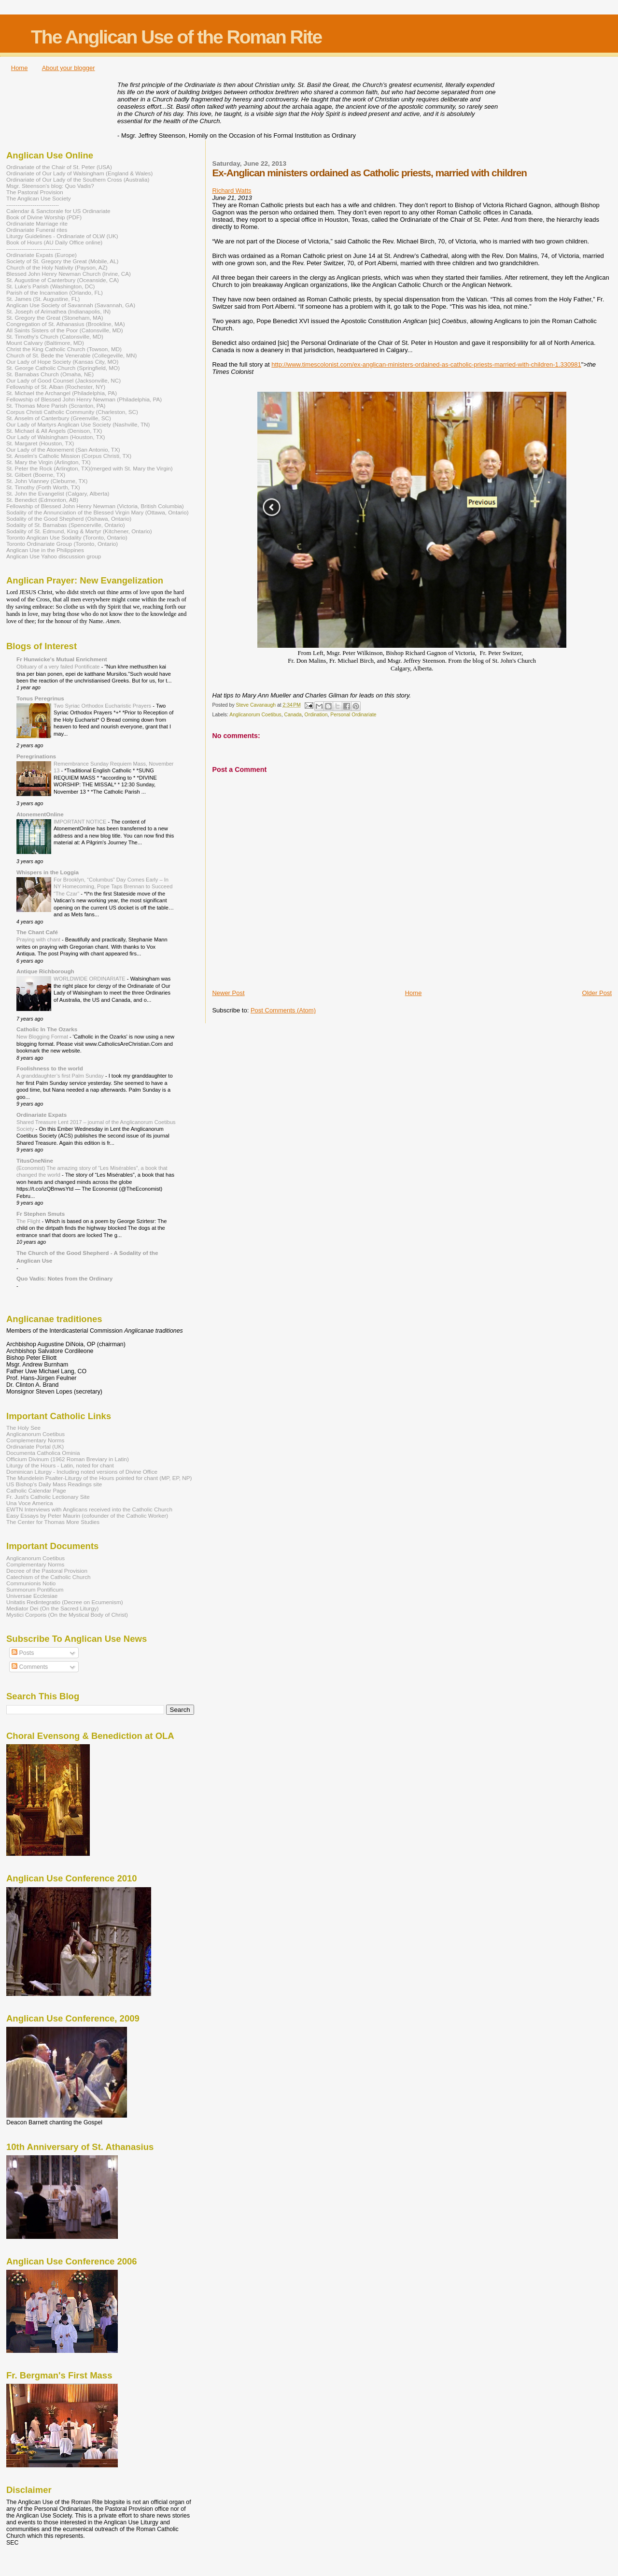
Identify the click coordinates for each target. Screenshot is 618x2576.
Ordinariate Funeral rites (36, 230)
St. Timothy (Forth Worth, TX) (43, 487)
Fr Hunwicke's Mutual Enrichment (61, 659)
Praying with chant (39, 939)
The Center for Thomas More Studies (52, 1522)
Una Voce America (29, 1503)
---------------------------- (32, 204)
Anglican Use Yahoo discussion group (53, 556)
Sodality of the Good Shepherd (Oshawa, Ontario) (68, 518)
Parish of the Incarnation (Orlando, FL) (54, 292)
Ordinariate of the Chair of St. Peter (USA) (59, 167)
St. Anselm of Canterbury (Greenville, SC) (58, 418)
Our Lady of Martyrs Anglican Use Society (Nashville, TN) (78, 424)
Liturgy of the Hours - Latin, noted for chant (60, 1465)
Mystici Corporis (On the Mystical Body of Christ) (67, 1614)
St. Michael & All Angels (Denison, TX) (54, 430)
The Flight (29, 1221)
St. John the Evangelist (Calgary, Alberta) (57, 493)
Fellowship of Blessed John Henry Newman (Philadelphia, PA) (84, 399)
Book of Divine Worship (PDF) (44, 217)
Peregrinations (36, 756)
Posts (23, 1653)
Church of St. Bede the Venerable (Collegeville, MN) (71, 355)
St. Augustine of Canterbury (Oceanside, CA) (62, 280)
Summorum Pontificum (35, 1589)
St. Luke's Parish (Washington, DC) (50, 286)
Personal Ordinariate (353, 714)
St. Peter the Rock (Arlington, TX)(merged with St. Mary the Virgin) (89, 468)
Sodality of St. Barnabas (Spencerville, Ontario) (65, 525)
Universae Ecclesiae (31, 1596)
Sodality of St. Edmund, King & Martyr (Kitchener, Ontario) (79, 531)
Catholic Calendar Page (36, 1490)
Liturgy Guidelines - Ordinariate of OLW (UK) (62, 236)
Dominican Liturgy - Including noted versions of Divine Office (81, 1471)
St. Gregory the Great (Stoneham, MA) (54, 317)
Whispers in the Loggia (47, 872)
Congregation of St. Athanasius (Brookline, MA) (65, 324)
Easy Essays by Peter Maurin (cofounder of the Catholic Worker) (87, 1515)
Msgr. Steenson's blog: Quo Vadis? (50, 186)
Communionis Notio (31, 1583)
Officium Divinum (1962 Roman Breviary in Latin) (67, 1459)
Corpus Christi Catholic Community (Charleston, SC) (72, 412)
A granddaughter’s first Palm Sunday (60, 1076)
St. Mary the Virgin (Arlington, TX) (48, 462)
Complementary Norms (35, 1440)
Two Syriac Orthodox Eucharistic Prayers (103, 706)
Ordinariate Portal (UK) (35, 1446)
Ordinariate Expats (41, 1114)
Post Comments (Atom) (283, 1010)
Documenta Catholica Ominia (43, 1453)
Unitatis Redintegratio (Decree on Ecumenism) (64, 1602)
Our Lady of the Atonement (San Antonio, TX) (63, 449)
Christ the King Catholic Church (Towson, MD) (64, 349)
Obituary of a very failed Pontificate (58, 666)
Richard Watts (231, 190)
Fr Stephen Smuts (40, 1213)
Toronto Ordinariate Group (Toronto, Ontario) (62, 544)
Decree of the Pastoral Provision (46, 1570)
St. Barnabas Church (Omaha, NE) (50, 374)
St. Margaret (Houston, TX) (40, 443)
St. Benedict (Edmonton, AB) (42, 500)
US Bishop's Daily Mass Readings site (54, 1484)
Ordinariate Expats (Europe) (41, 255)
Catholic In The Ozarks (46, 1029)
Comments (30, 1667)
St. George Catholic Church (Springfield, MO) (63, 368)
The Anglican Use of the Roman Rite (176, 37)
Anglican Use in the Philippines (45, 550)
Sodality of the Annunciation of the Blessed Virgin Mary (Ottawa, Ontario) (97, 512)
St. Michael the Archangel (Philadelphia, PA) (61, 393)
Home (19, 67)
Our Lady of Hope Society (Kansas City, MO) (62, 361)
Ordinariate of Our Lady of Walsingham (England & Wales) (79, 173)
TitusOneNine (34, 1160)
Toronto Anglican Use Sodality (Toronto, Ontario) (66, 537)
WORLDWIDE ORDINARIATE (90, 979)
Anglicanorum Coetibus (255, 714)
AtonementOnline (40, 814)
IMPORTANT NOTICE (81, 822)
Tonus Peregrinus (40, 698)
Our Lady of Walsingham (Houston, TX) (55, 437)
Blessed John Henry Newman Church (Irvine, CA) (68, 273)
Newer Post (228, 992)
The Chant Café (37, 932)
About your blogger (68, 67)
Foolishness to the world (49, 1068)
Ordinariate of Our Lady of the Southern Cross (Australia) (77, 179)
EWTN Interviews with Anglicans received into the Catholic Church (89, 1509)
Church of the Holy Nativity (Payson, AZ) (57, 267)
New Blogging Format (43, 1036)
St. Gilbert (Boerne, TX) (35, 474)
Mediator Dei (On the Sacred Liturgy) (52, 1608)
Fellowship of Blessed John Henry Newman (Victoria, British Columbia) (95, 506)
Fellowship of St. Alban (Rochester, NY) (55, 387)
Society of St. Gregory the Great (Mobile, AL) (62, 261)
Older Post (597, 992)
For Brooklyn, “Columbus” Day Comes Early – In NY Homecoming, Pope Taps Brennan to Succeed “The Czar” (113, 887)
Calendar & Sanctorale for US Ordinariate (58, 211)
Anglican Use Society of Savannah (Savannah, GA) (70, 305)
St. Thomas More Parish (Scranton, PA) (55, 405)
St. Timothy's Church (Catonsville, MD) (54, 336)
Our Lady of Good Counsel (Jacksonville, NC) (63, 380)
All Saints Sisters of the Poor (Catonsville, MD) (64, 330)
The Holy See (23, 1427)
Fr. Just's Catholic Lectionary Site (48, 1497)
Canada (292, 714)
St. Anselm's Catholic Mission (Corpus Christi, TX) (68, 456)
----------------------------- (33, 248)
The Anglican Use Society (38, 198)
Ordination (316, 714)
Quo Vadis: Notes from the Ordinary (64, 1278)
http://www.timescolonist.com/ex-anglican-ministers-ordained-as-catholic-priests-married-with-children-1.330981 (426, 364)
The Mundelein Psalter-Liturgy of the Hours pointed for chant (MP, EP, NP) (99, 1478)
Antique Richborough (45, 971)
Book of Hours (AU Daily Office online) (54, 242)
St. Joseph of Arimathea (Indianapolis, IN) (58, 311)
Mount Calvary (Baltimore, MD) (45, 343)
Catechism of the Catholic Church (48, 1577)
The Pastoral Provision (34, 192)
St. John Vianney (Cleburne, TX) (46, 481)
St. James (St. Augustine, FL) (43, 299)
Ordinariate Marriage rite (37, 223)
